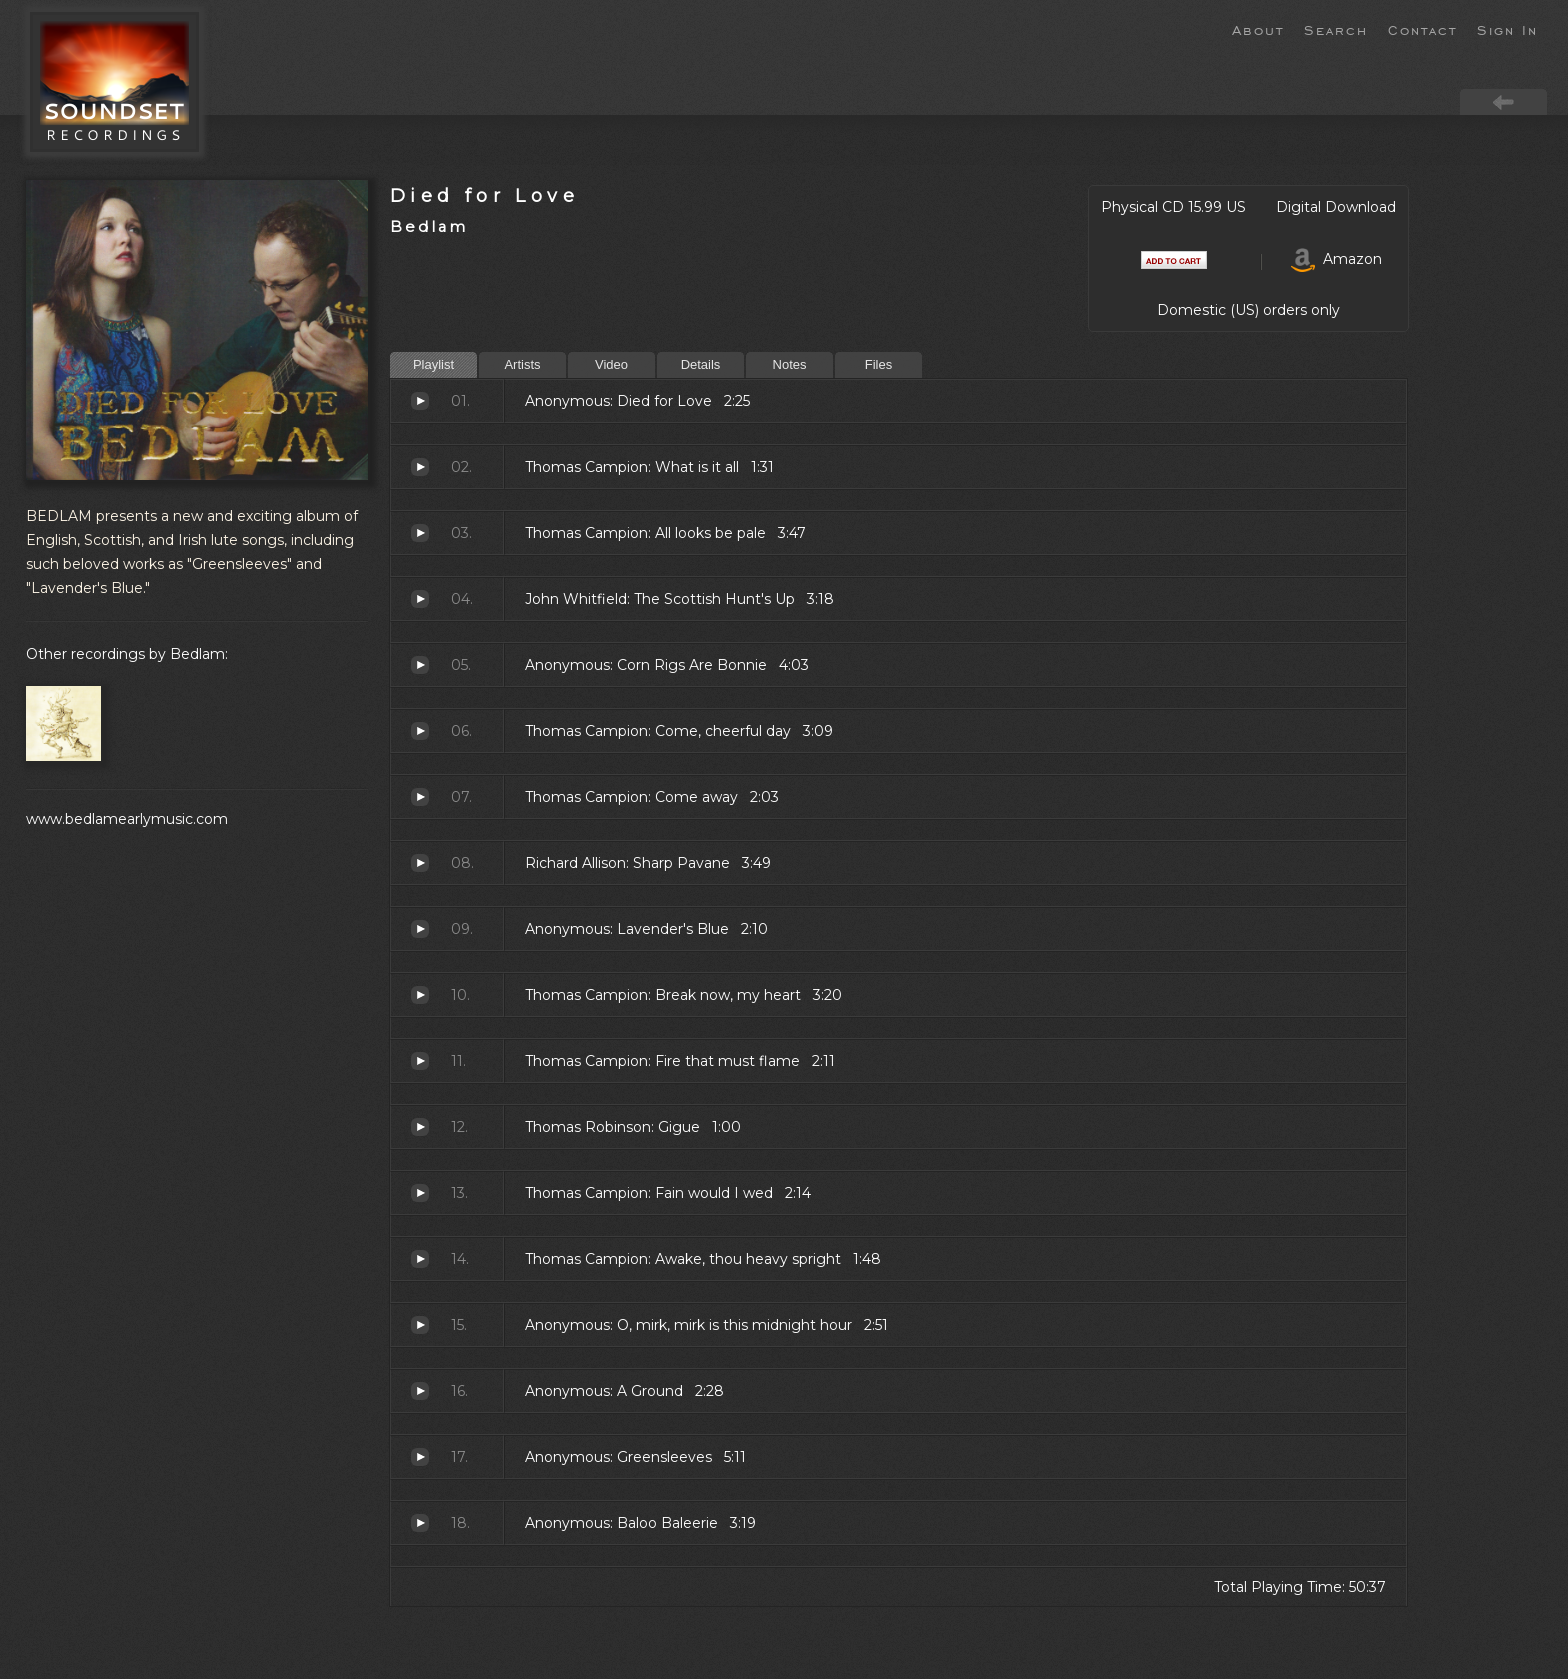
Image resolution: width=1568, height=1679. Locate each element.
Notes (790, 364)
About (1258, 29)
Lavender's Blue (420, 929)
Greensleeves (420, 1457)
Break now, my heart (420, 995)
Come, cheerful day (420, 731)
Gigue (420, 1127)
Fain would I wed (420, 1193)
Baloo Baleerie (420, 1523)
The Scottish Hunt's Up (420, 599)
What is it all (420, 467)
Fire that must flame (420, 1061)
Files (878, 364)
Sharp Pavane (420, 863)
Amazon (1336, 259)
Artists (522, 364)
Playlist (433, 364)
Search (1336, 29)
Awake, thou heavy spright (420, 1259)
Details (701, 364)
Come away (420, 797)
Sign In (1507, 29)
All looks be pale (420, 533)
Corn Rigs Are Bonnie (420, 665)
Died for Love (484, 195)
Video (611, 364)
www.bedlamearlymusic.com (127, 819)
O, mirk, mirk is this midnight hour (420, 1325)
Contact (1422, 29)
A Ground (420, 1391)
